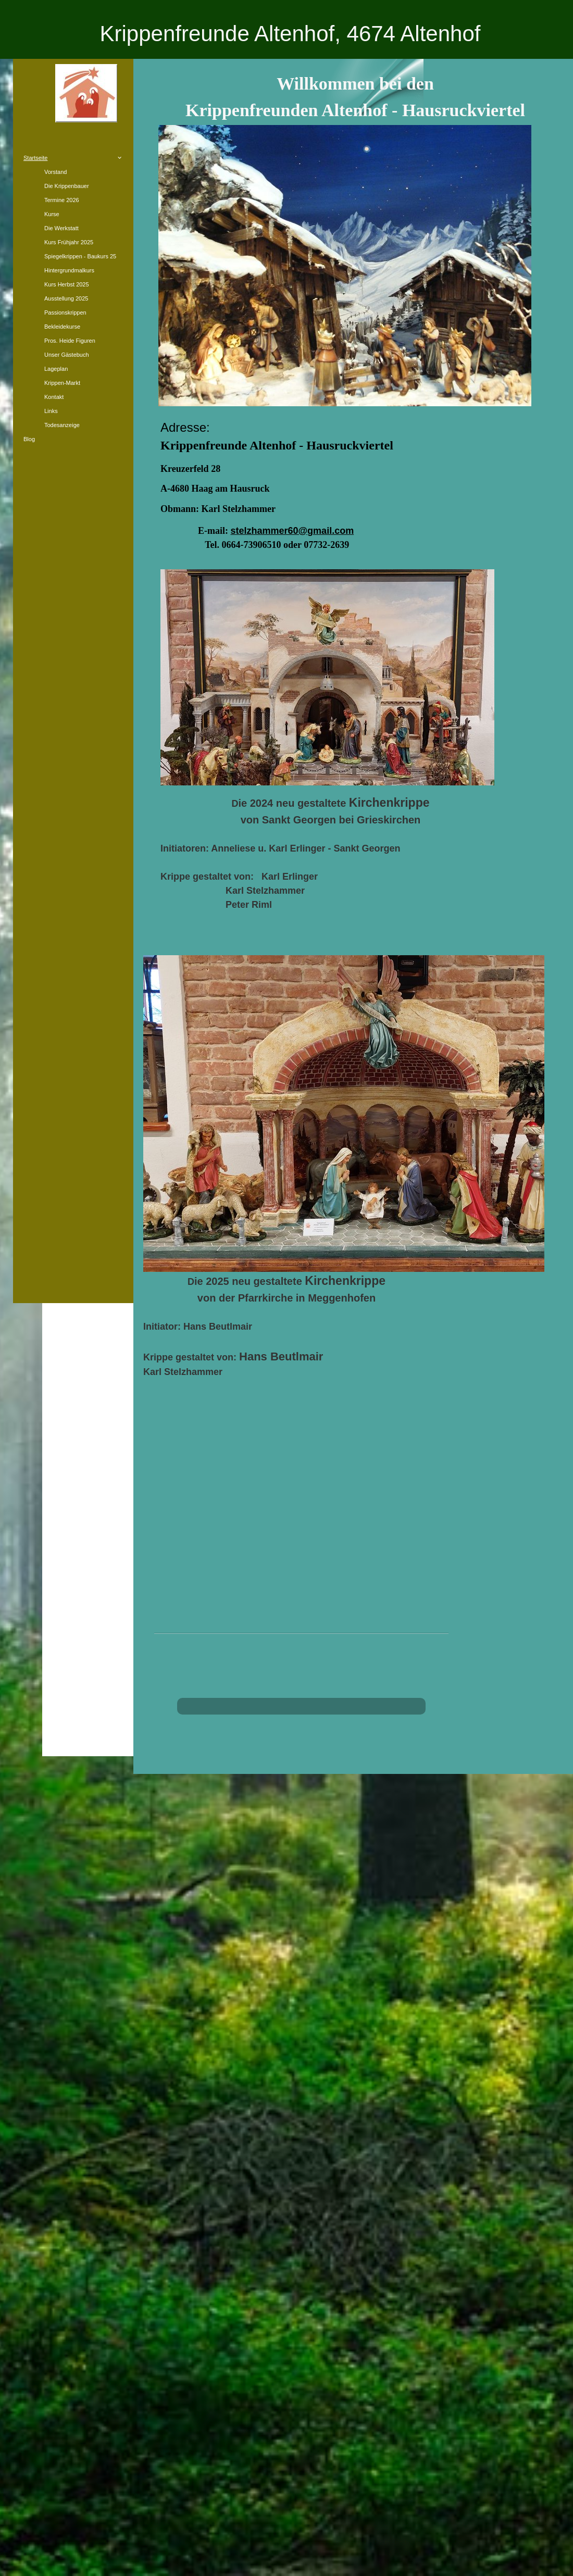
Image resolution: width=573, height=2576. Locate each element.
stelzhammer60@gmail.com (292, 531)
